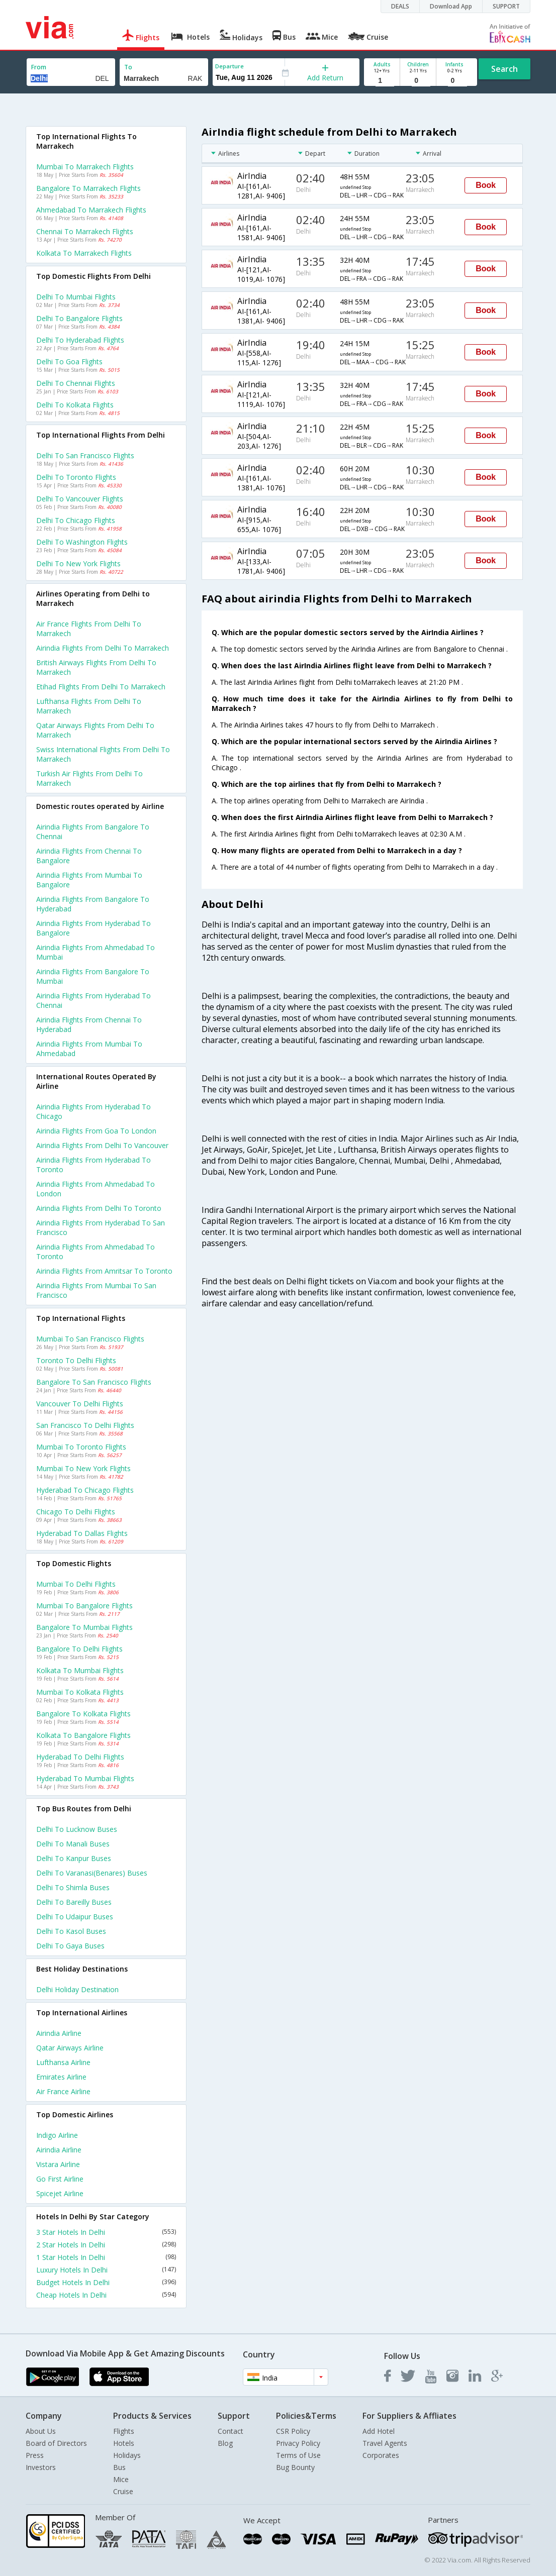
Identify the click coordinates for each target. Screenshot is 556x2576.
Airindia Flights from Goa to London (96, 1131)
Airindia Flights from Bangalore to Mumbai (92, 976)
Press (35, 2455)
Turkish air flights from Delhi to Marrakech (89, 778)
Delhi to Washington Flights (82, 542)
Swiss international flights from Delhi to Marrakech (103, 754)
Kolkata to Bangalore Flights (83, 1735)
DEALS (400, 6)
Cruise (123, 2491)
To (128, 67)
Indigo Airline (57, 2135)
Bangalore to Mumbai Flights (84, 1627)
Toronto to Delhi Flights (76, 1360)
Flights (123, 2431)
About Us (41, 2431)
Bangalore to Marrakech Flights (88, 188)
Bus (119, 2467)
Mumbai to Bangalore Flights (84, 1605)
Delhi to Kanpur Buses (73, 1858)
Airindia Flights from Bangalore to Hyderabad (92, 903)
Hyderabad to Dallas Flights (82, 1533)
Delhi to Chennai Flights (75, 383)
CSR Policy (293, 2431)
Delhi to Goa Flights (69, 361)
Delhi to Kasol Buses (71, 1931)
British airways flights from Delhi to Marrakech (96, 667)
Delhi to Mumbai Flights (76, 296)
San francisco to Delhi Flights (85, 1425)
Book (486, 185)
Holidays (127, 2455)
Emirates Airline (61, 2077)
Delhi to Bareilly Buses (74, 1902)
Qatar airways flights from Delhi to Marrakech (95, 730)
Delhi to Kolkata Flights (75, 404)
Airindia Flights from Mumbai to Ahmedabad (89, 1048)
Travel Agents (384, 2443)
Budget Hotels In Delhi (106, 2282)
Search (504, 68)
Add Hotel (378, 2431)
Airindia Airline (58, 2033)
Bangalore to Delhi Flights (79, 1649)
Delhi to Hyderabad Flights (80, 340)
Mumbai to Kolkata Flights (80, 1692)
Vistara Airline (58, 2164)
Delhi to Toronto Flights (76, 477)
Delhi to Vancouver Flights (79, 498)
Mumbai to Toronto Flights (81, 1447)
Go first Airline (59, 2179)
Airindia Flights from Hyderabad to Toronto (93, 1164)
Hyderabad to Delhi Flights (80, 1757)
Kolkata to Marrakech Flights (84, 253)
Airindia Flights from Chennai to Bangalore (89, 855)
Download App (451, 6)
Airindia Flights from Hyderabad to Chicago (93, 1111)
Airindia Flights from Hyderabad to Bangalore (93, 928)
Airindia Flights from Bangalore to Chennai (92, 831)
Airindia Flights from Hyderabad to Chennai (93, 1000)
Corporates (380, 2455)
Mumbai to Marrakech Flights (85, 166)
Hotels (123, 2443)
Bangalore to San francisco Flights (93, 1382)
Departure (229, 66)
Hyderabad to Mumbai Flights (85, 1778)
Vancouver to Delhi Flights (79, 1403)
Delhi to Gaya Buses (70, 1945)
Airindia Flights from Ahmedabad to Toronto (95, 1251)
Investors (41, 2467)
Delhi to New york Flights (78, 563)
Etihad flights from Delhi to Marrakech (100, 686)
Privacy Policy (298, 2443)
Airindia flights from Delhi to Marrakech (102, 648)
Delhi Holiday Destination (77, 1989)
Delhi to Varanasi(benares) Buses (91, 1873)
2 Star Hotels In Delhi (106, 2244)
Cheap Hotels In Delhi (106, 2295)
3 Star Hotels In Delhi (106, 2232)
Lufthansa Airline (63, 2062)
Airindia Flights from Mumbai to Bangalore (89, 879)
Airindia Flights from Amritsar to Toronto (104, 1271)
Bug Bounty (295, 2467)
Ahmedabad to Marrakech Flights (91, 210)
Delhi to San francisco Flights (85, 455)
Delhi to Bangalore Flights (79, 318)
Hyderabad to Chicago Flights (85, 1490)
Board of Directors (56, 2443)
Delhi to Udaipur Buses (74, 1916)
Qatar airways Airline (70, 2047)
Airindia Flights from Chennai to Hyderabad (89, 1024)
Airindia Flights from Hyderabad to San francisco (100, 1227)
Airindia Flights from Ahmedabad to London (95, 1188)
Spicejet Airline (59, 2193)
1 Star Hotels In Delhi (106, 2257)
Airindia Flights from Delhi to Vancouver (102, 1145)
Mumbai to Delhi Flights (76, 1584)
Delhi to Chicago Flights (75, 520)
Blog (225, 2443)
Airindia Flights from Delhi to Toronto (98, 1208)
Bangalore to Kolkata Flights (83, 1713)
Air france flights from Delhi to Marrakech (88, 628)
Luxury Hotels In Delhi (106, 2270)
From (38, 67)
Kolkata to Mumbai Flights (80, 1670)
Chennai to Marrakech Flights (84, 231)
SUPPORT (506, 6)
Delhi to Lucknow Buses (76, 1829)
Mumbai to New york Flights (83, 1468)
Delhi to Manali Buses (73, 1843)
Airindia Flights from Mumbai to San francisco (96, 1290)
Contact (230, 2431)
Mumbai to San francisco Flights (90, 1339)
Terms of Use (298, 2455)
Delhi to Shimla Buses (73, 1887)
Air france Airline (63, 2091)
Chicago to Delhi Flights (75, 1511)
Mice (121, 2479)
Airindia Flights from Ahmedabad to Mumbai (95, 952)
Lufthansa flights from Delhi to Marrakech (88, 705)
